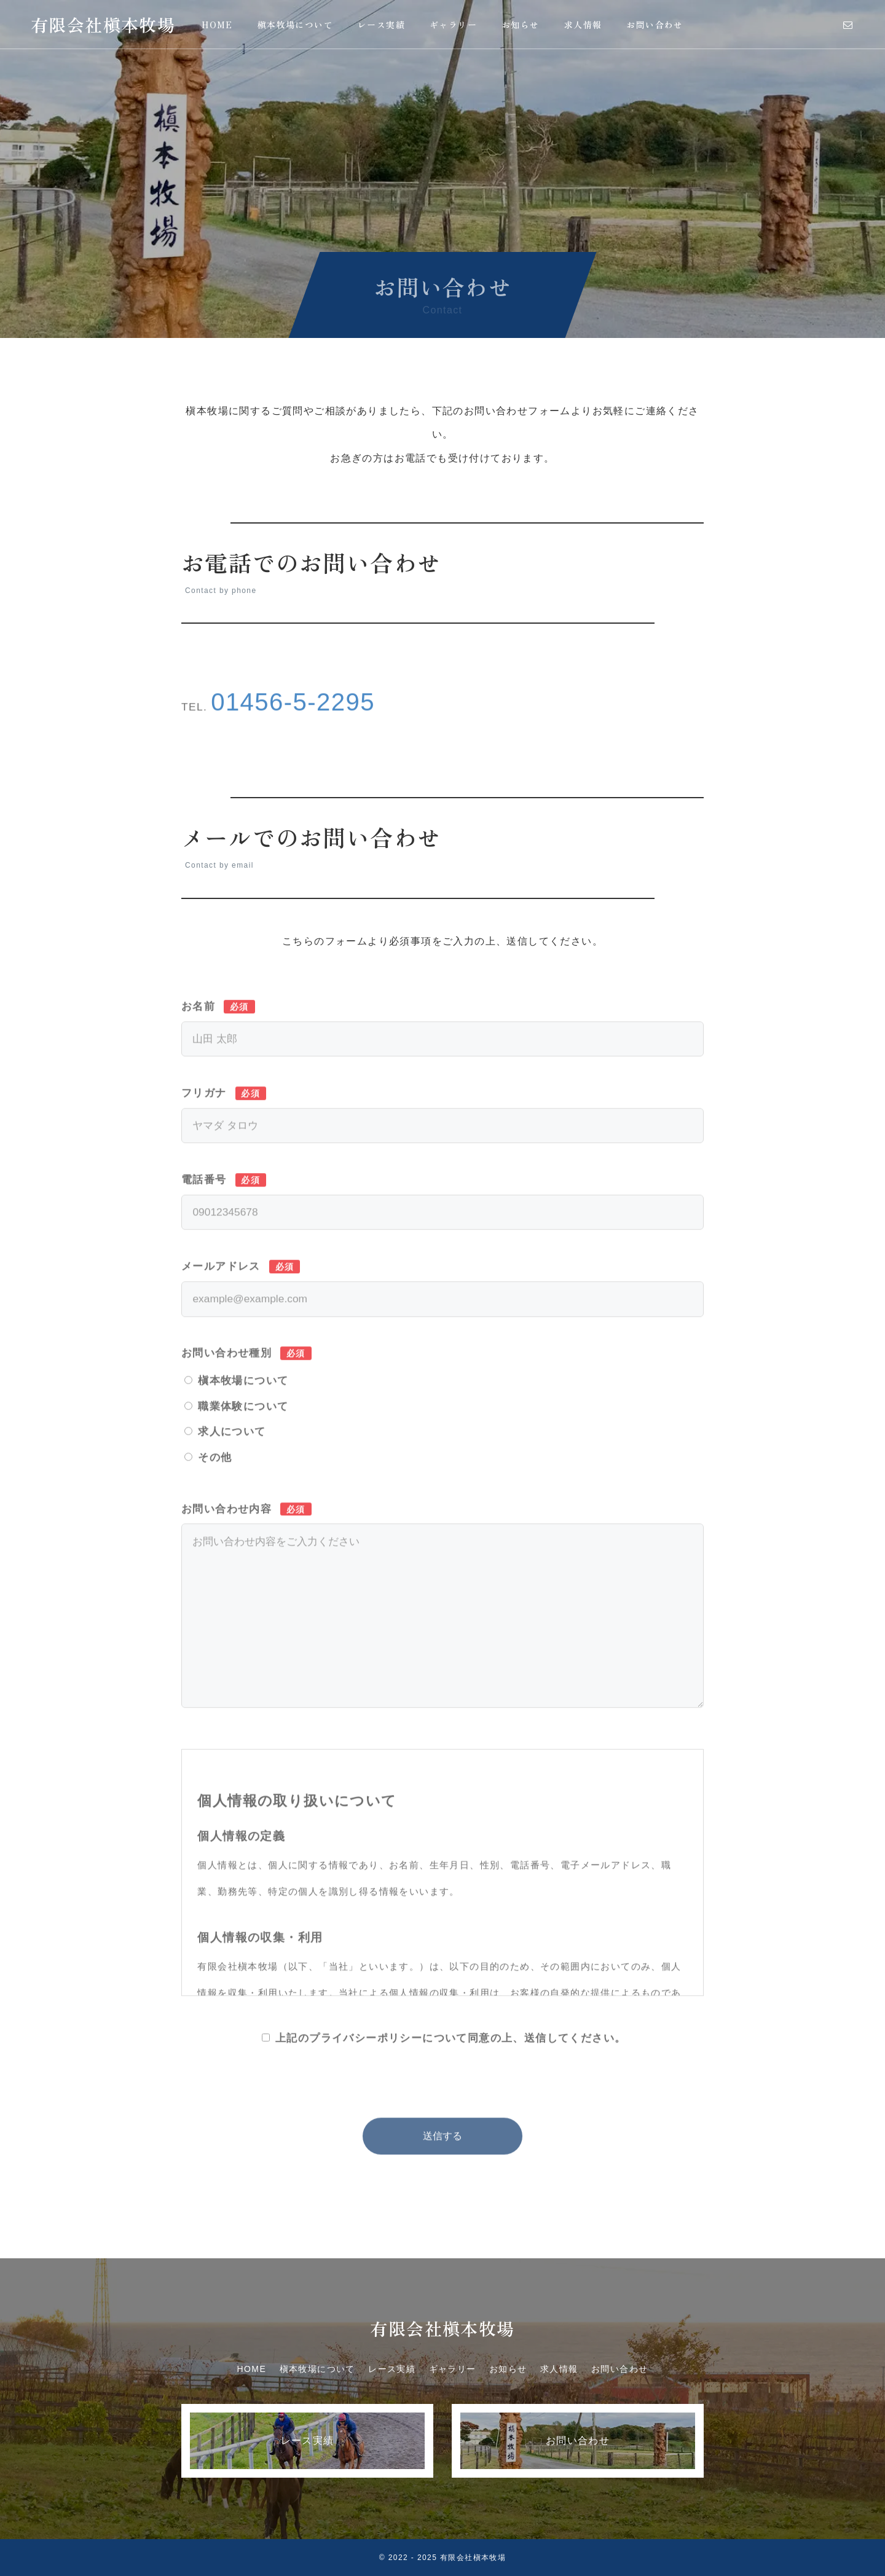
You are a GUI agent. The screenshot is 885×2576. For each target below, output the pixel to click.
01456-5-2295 (293, 736)
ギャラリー (453, 24)
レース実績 (381, 24)
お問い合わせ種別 (246, 1386)
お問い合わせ (654, 24)
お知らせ (521, 24)
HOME (217, 24)
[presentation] (442, 2109)
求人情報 (583, 24)
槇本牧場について (295, 24)
